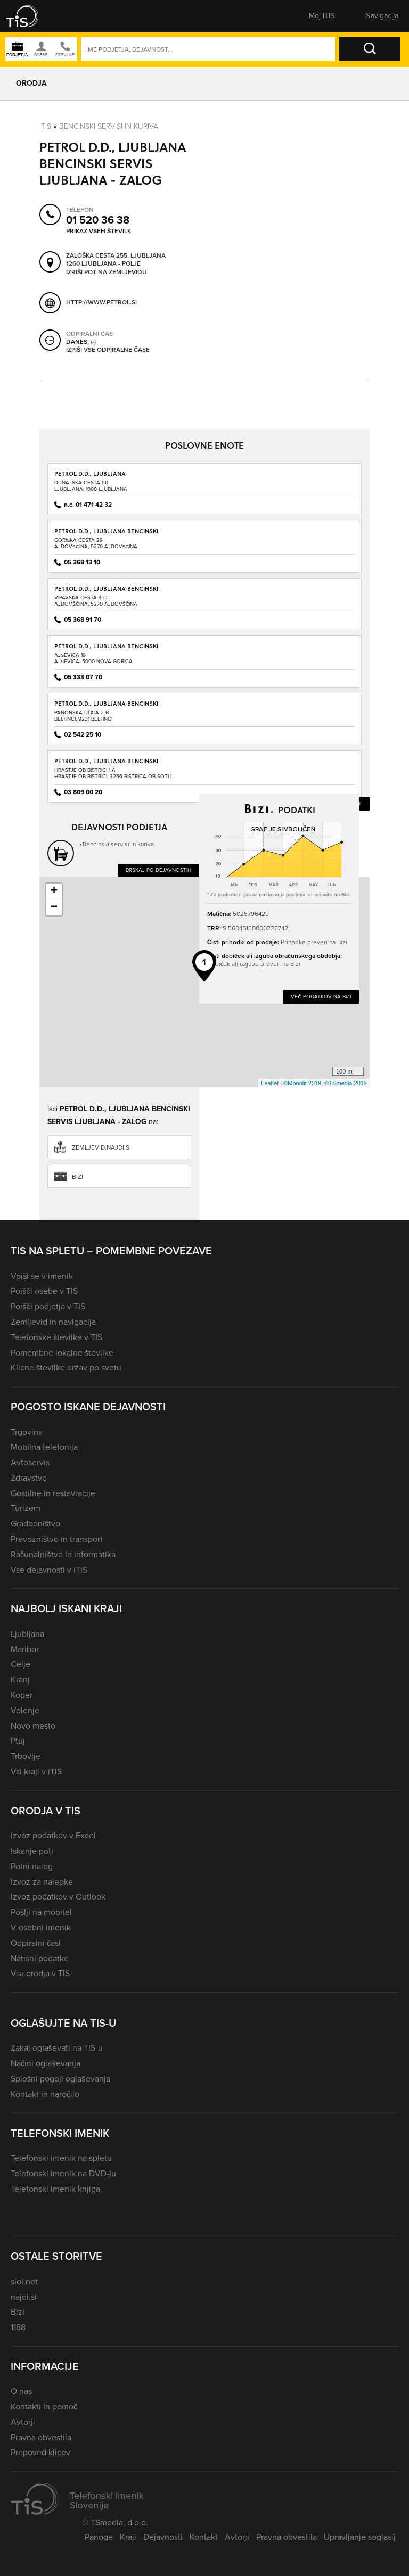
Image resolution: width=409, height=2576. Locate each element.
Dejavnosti (163, 2537)
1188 (18, 2327)
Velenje (25, 1710)
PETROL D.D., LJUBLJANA (90, 473)
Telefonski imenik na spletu (61, 2158)
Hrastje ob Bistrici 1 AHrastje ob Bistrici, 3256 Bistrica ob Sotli (112, 773)
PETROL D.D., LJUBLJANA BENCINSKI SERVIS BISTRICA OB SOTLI (106, 764)
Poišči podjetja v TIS (48, 1306)
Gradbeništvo (35, 1523)
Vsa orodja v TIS (40, 1973)
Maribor (25, 1649)
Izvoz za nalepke (42, 1882)
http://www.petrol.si (101, 302)
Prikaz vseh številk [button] (98, 230)
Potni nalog (32, 1866)
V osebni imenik (41, 1927)
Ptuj (18, 1741)
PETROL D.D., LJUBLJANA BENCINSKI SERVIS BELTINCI (106, 707)
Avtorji (23, 2422)
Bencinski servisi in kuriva (108, 126)
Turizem (25, 1508)
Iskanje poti (32, 1851)
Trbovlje (25, 1756)
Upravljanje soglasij (360, 2537)
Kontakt (204, 2537)
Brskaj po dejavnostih (158, 870)
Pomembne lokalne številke (62, 1353)
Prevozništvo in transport (57, 1539)
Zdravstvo (29, 1478)
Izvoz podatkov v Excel (53, 1835)
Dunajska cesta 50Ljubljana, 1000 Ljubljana (90, 485)
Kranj (20, 1679)
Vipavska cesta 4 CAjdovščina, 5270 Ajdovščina (95, 600)
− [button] (54, 907)
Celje (20, 1664)
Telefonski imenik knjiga (55, 2189)
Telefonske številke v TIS (56, 1337)
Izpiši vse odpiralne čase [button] (108, 349)
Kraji (128, 2537)
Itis (45, 126)
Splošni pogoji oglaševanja (60, 2079)
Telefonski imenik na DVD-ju (63, 2173)
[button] (29, 16)
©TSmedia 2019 (345, 1083)
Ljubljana (27, 1634)
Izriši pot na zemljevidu (106, 272)
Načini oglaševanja (45, 2063)
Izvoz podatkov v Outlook (58, 1896)
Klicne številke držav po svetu (66, 1367)
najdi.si (24, 2297)
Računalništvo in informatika (63, 1554)
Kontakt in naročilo (45, 2094)
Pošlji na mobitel (41, 1912)
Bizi (77, 1177)
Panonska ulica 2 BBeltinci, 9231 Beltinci (83, 715)
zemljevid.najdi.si (101, 1147)
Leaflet (270, 1083)
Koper (21, 1695)
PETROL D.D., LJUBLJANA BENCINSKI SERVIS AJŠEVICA (106, 649)
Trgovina (27, 1432)
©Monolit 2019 (302, 1083)
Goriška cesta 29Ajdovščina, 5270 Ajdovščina (95, 543)
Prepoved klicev (40, 2452)
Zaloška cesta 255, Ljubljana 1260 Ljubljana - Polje (116, 259)
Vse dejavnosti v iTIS (49, 1570)
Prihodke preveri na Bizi (314, 942)
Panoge (99, 2537)
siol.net (24, 2281)
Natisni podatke (40, 1958)
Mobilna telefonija (44, 1447)
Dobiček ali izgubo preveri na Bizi (253, 964)
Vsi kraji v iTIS (36, 1771)
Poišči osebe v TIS (44, 1291)
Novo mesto (33, 1726)
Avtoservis (30, 1462)
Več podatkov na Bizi (321, 997)
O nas (21, 2391)
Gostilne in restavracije (53, 1493)
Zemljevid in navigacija (53, 1322)
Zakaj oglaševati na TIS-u (57, 2048)
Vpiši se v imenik (42, 1276)
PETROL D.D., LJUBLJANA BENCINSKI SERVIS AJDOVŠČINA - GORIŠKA (106, 534)
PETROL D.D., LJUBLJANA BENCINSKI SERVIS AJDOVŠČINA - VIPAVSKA (106, 592)
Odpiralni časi (36, 1943)
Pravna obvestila (41, 2437)
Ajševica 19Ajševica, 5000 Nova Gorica (93, 658)
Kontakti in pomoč (44, 2406)
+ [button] (54, 891)
